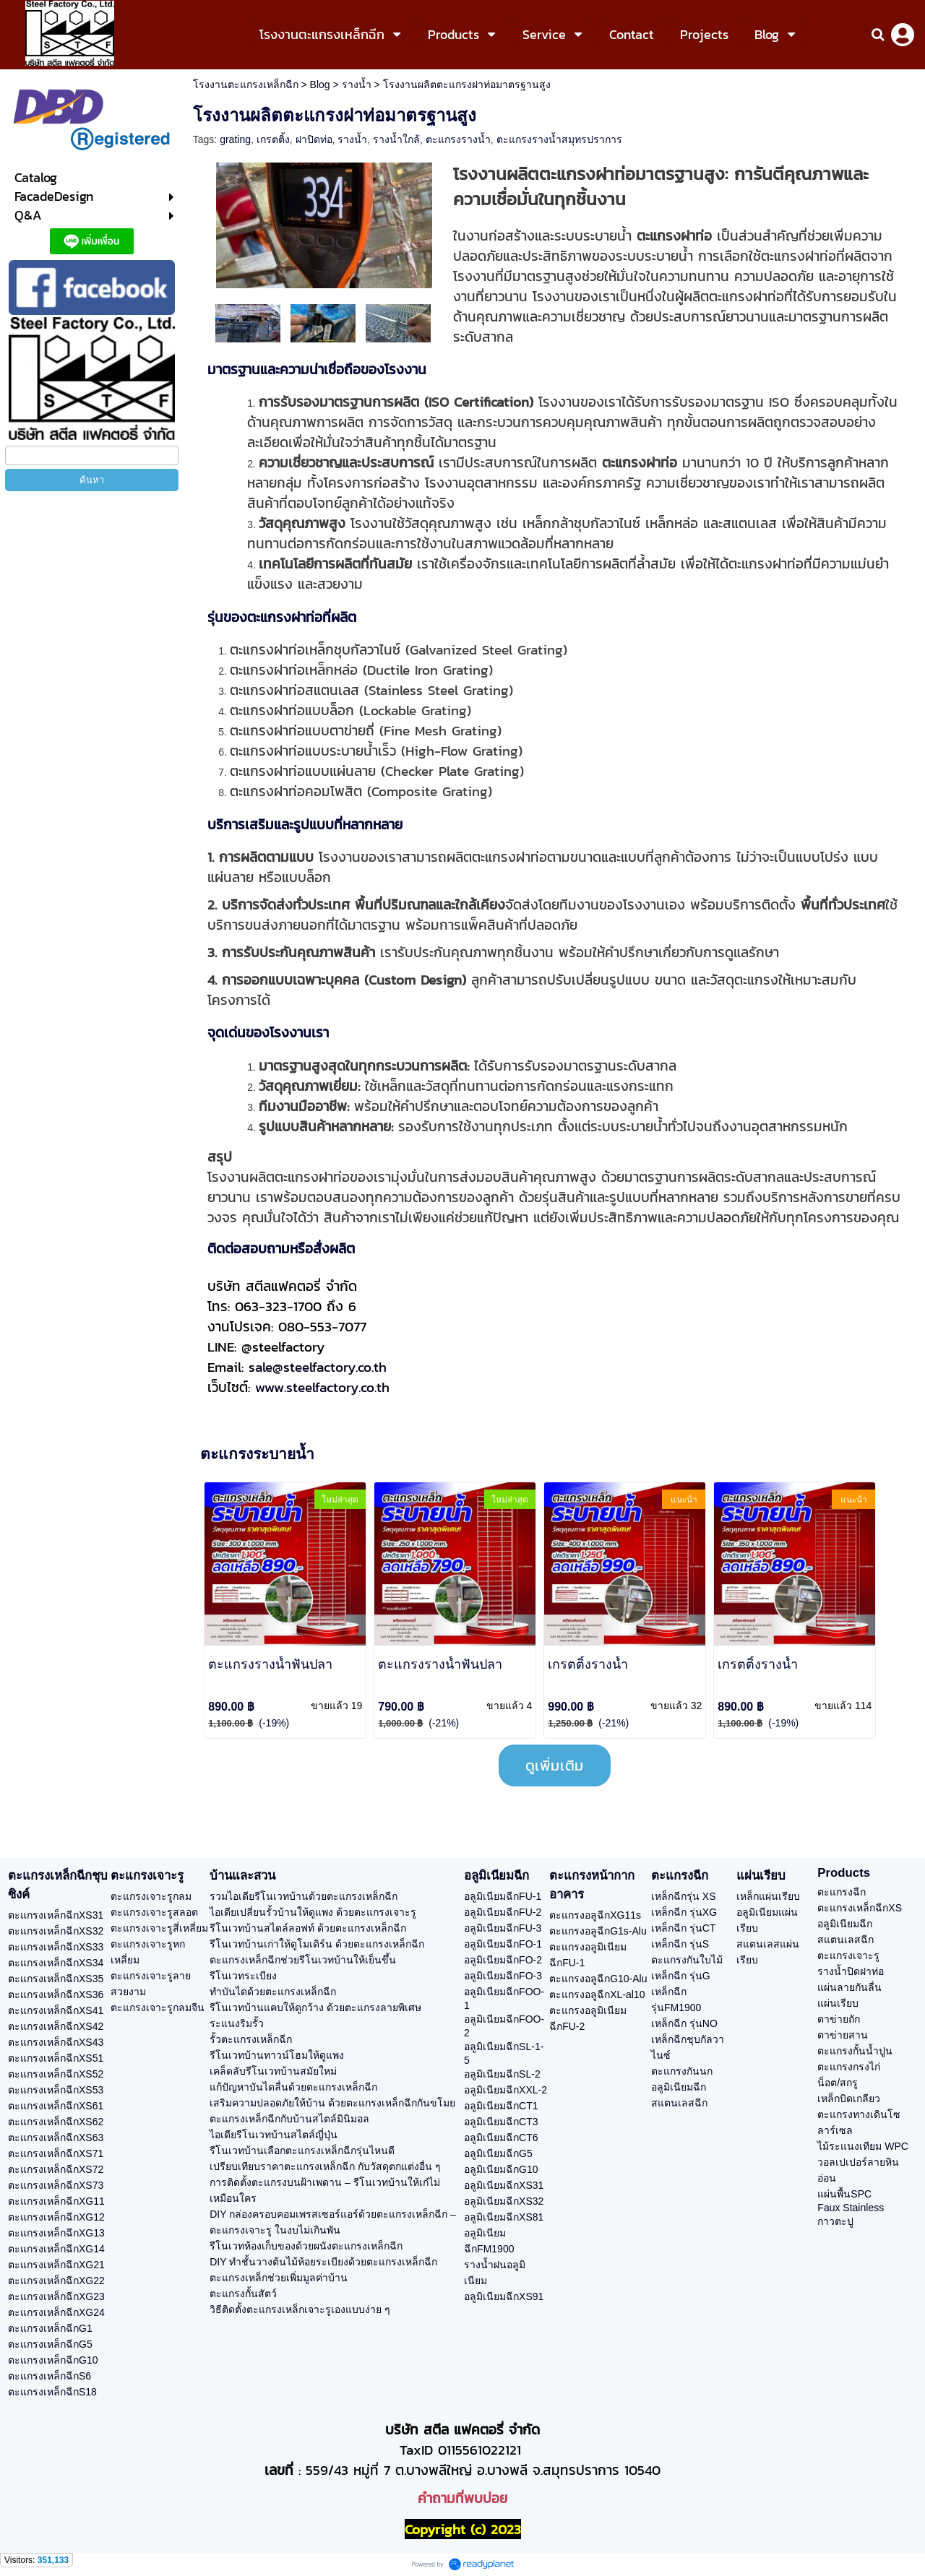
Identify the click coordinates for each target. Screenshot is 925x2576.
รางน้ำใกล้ (396, 139)
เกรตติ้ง (273, 139)
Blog (320, 84)
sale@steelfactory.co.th (318, 1367)
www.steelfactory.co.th (322, 1387)
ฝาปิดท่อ (314, 139)
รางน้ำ (356, 84)
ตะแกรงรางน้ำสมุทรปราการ (559, 139)
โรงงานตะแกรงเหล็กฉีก (245, 84)
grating (235, 139)
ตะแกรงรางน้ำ (458, 139)
